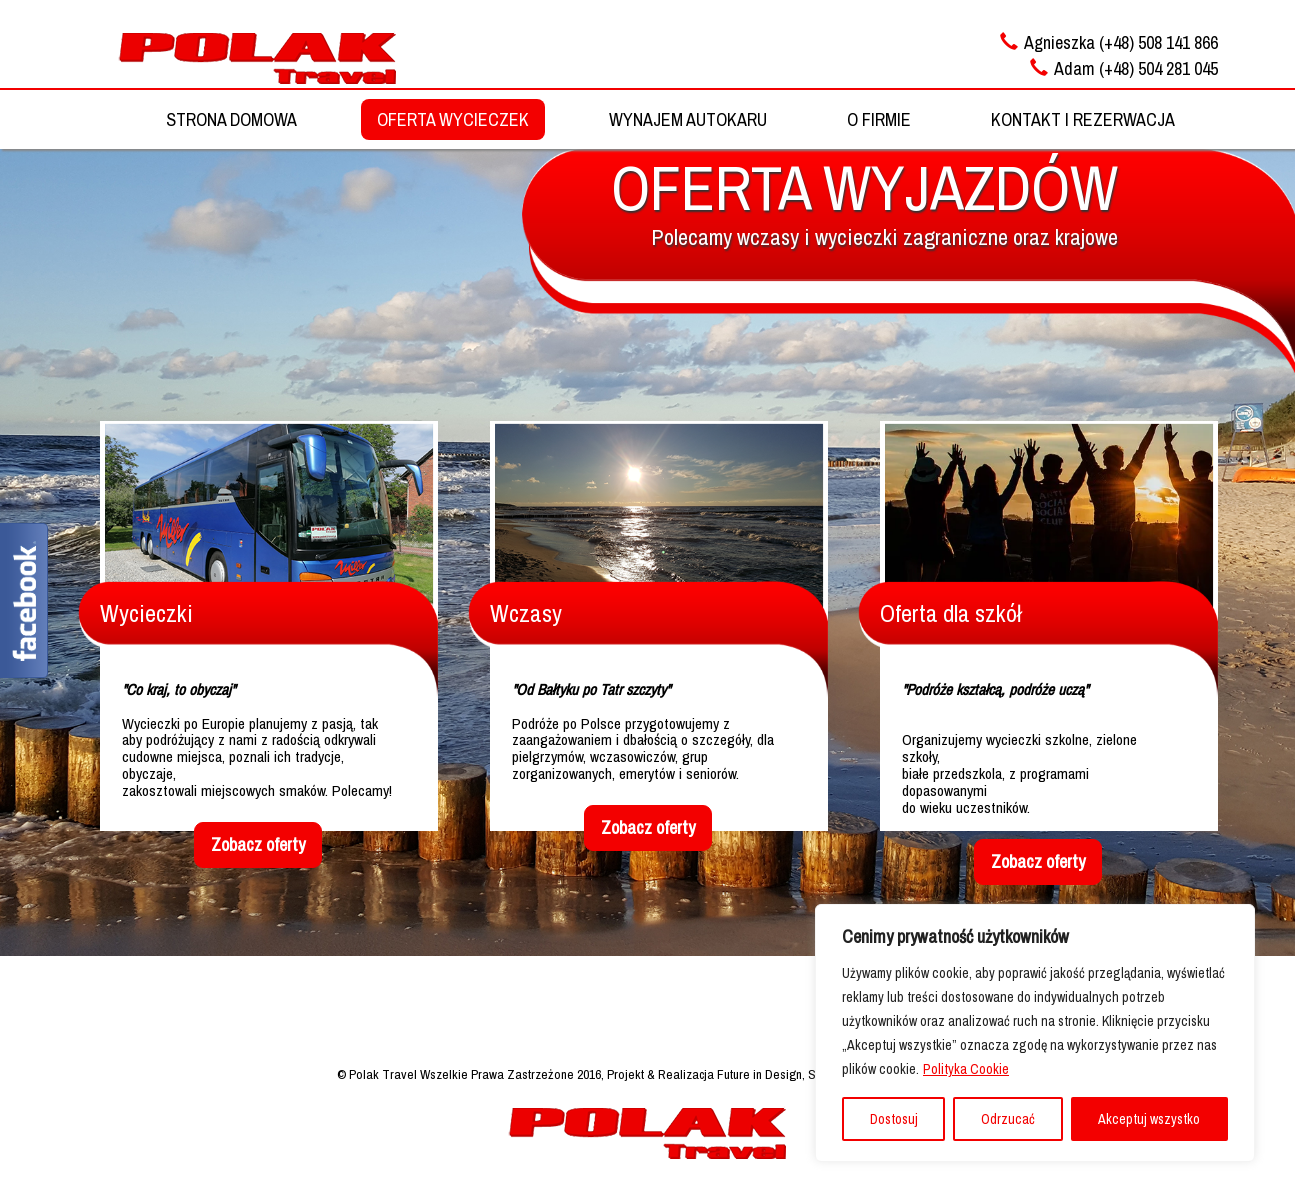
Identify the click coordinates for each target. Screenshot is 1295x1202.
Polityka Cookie (966, 1069)
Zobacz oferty (258, 844)
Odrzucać (1008, 1119)
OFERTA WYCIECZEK (453, 119)
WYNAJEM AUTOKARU (688, 119)
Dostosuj (894, 1119)
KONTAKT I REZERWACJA (1083, 119)
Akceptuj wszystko (1149, 1119)
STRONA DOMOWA (231, 119)
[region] (1035, 1033)
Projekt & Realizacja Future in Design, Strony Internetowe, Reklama (783, 1074)
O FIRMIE (879, 119)
